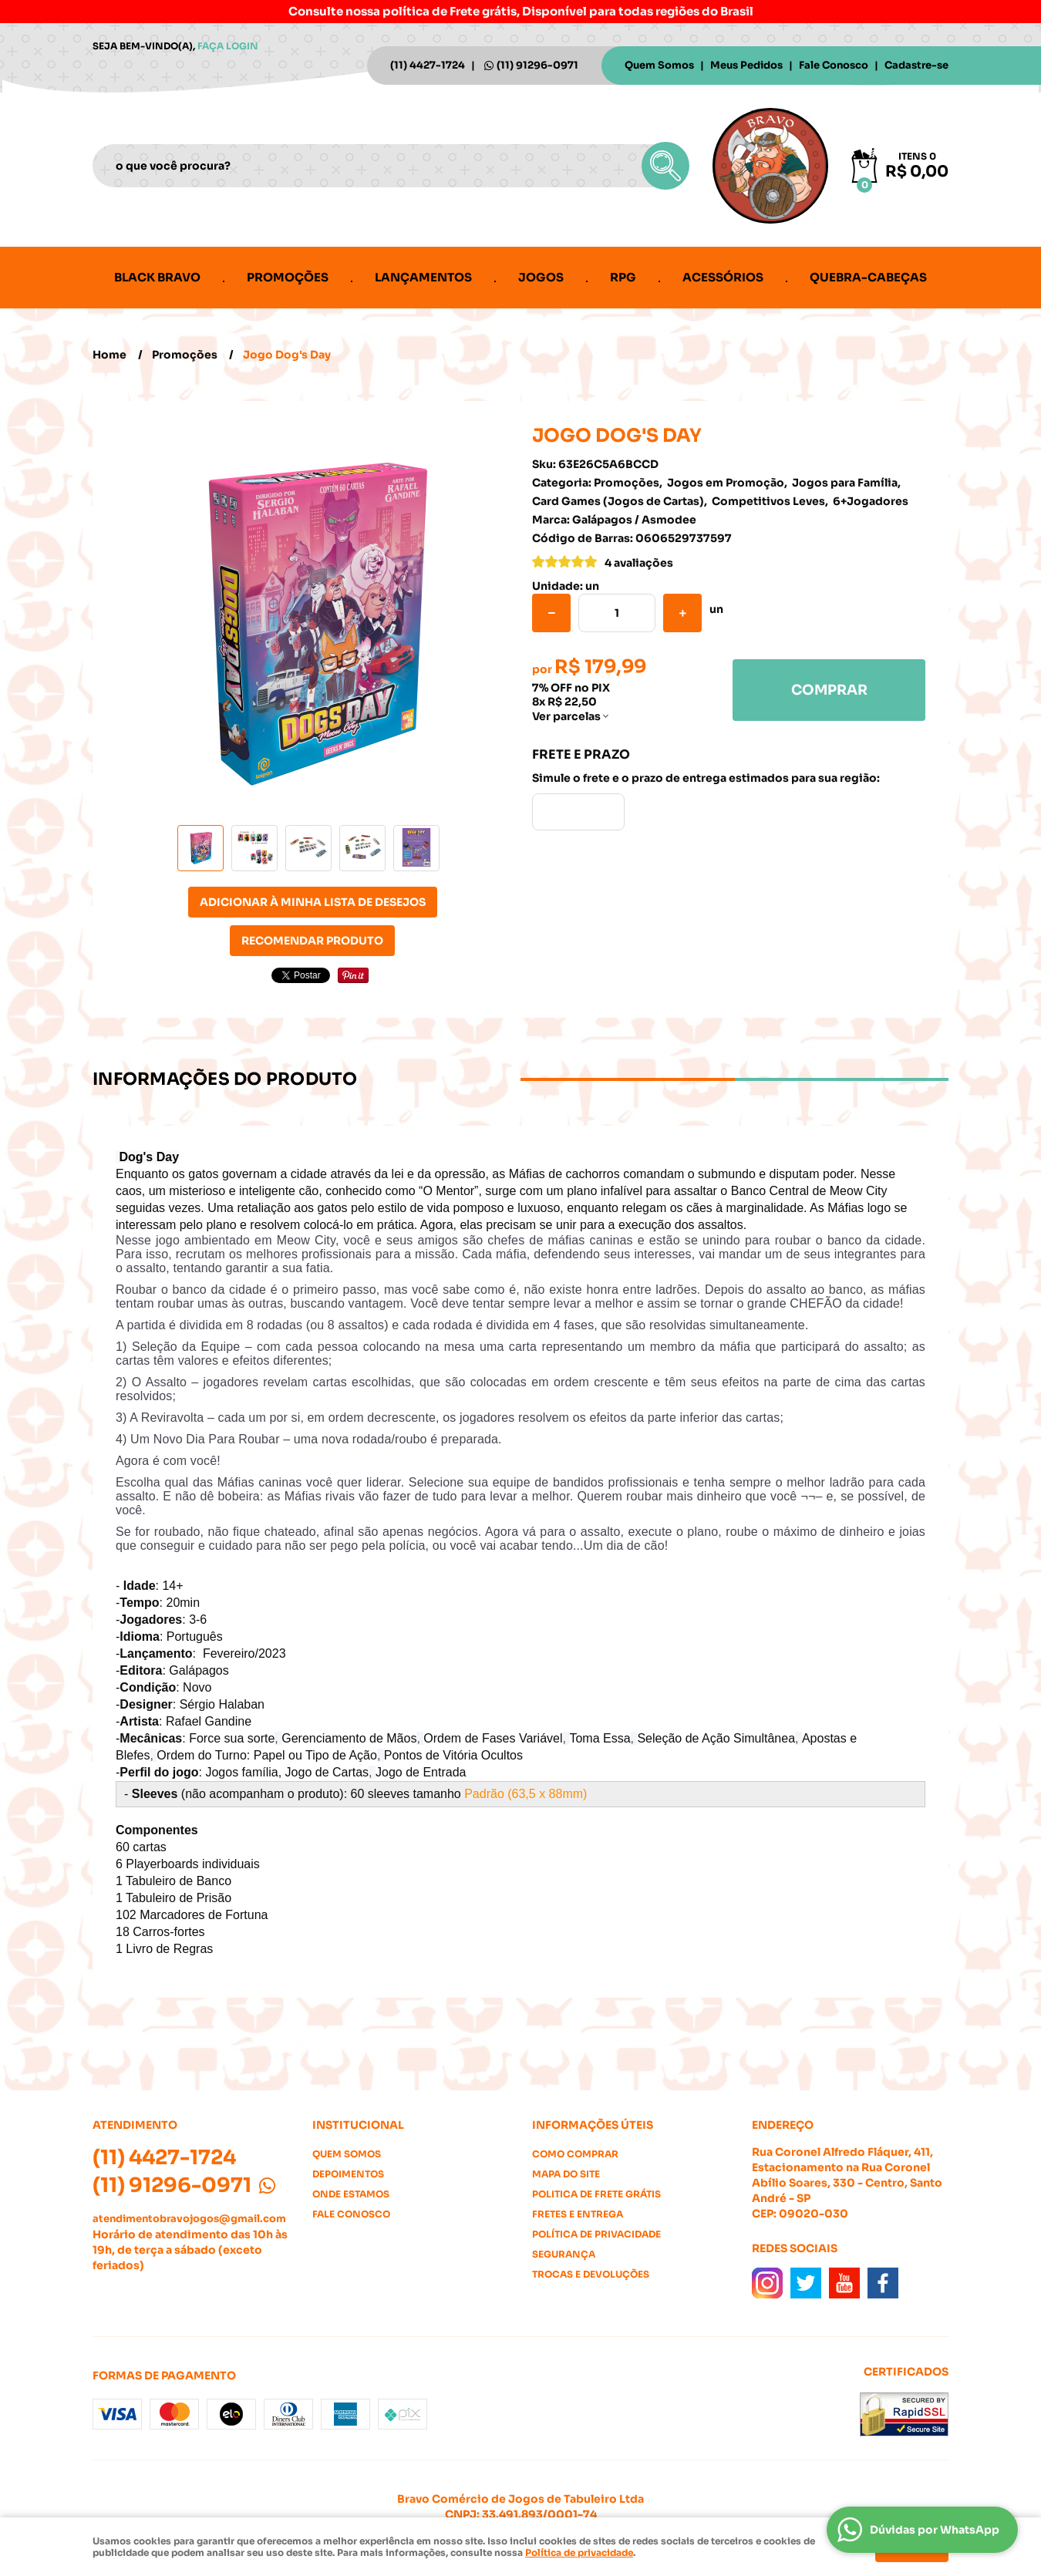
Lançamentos (423, 277)
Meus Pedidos (746, 65)
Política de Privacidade (596, 2234)
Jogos (541, 277)
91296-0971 (537, 65)
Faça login (227, 46)
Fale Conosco (833, 65)
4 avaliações (639, 563)
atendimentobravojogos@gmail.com (189, 2218)
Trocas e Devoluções (590, 2274)
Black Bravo (157, 277)
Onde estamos (350, 2194)
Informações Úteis (592, 2125)
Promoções (287, 277)
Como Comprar (575, 2154)
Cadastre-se (916, 65)
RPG (623, 277)
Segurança (563, 2254)
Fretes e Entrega (577, 2214)
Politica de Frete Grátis (596, 2194)
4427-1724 (427, 65)
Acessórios (722, 277)
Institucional (358, 2125)
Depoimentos (348, 2174)
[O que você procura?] (665, 166)
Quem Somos (659, 65)
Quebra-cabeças (868, 277)
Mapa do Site (566, 2174)
